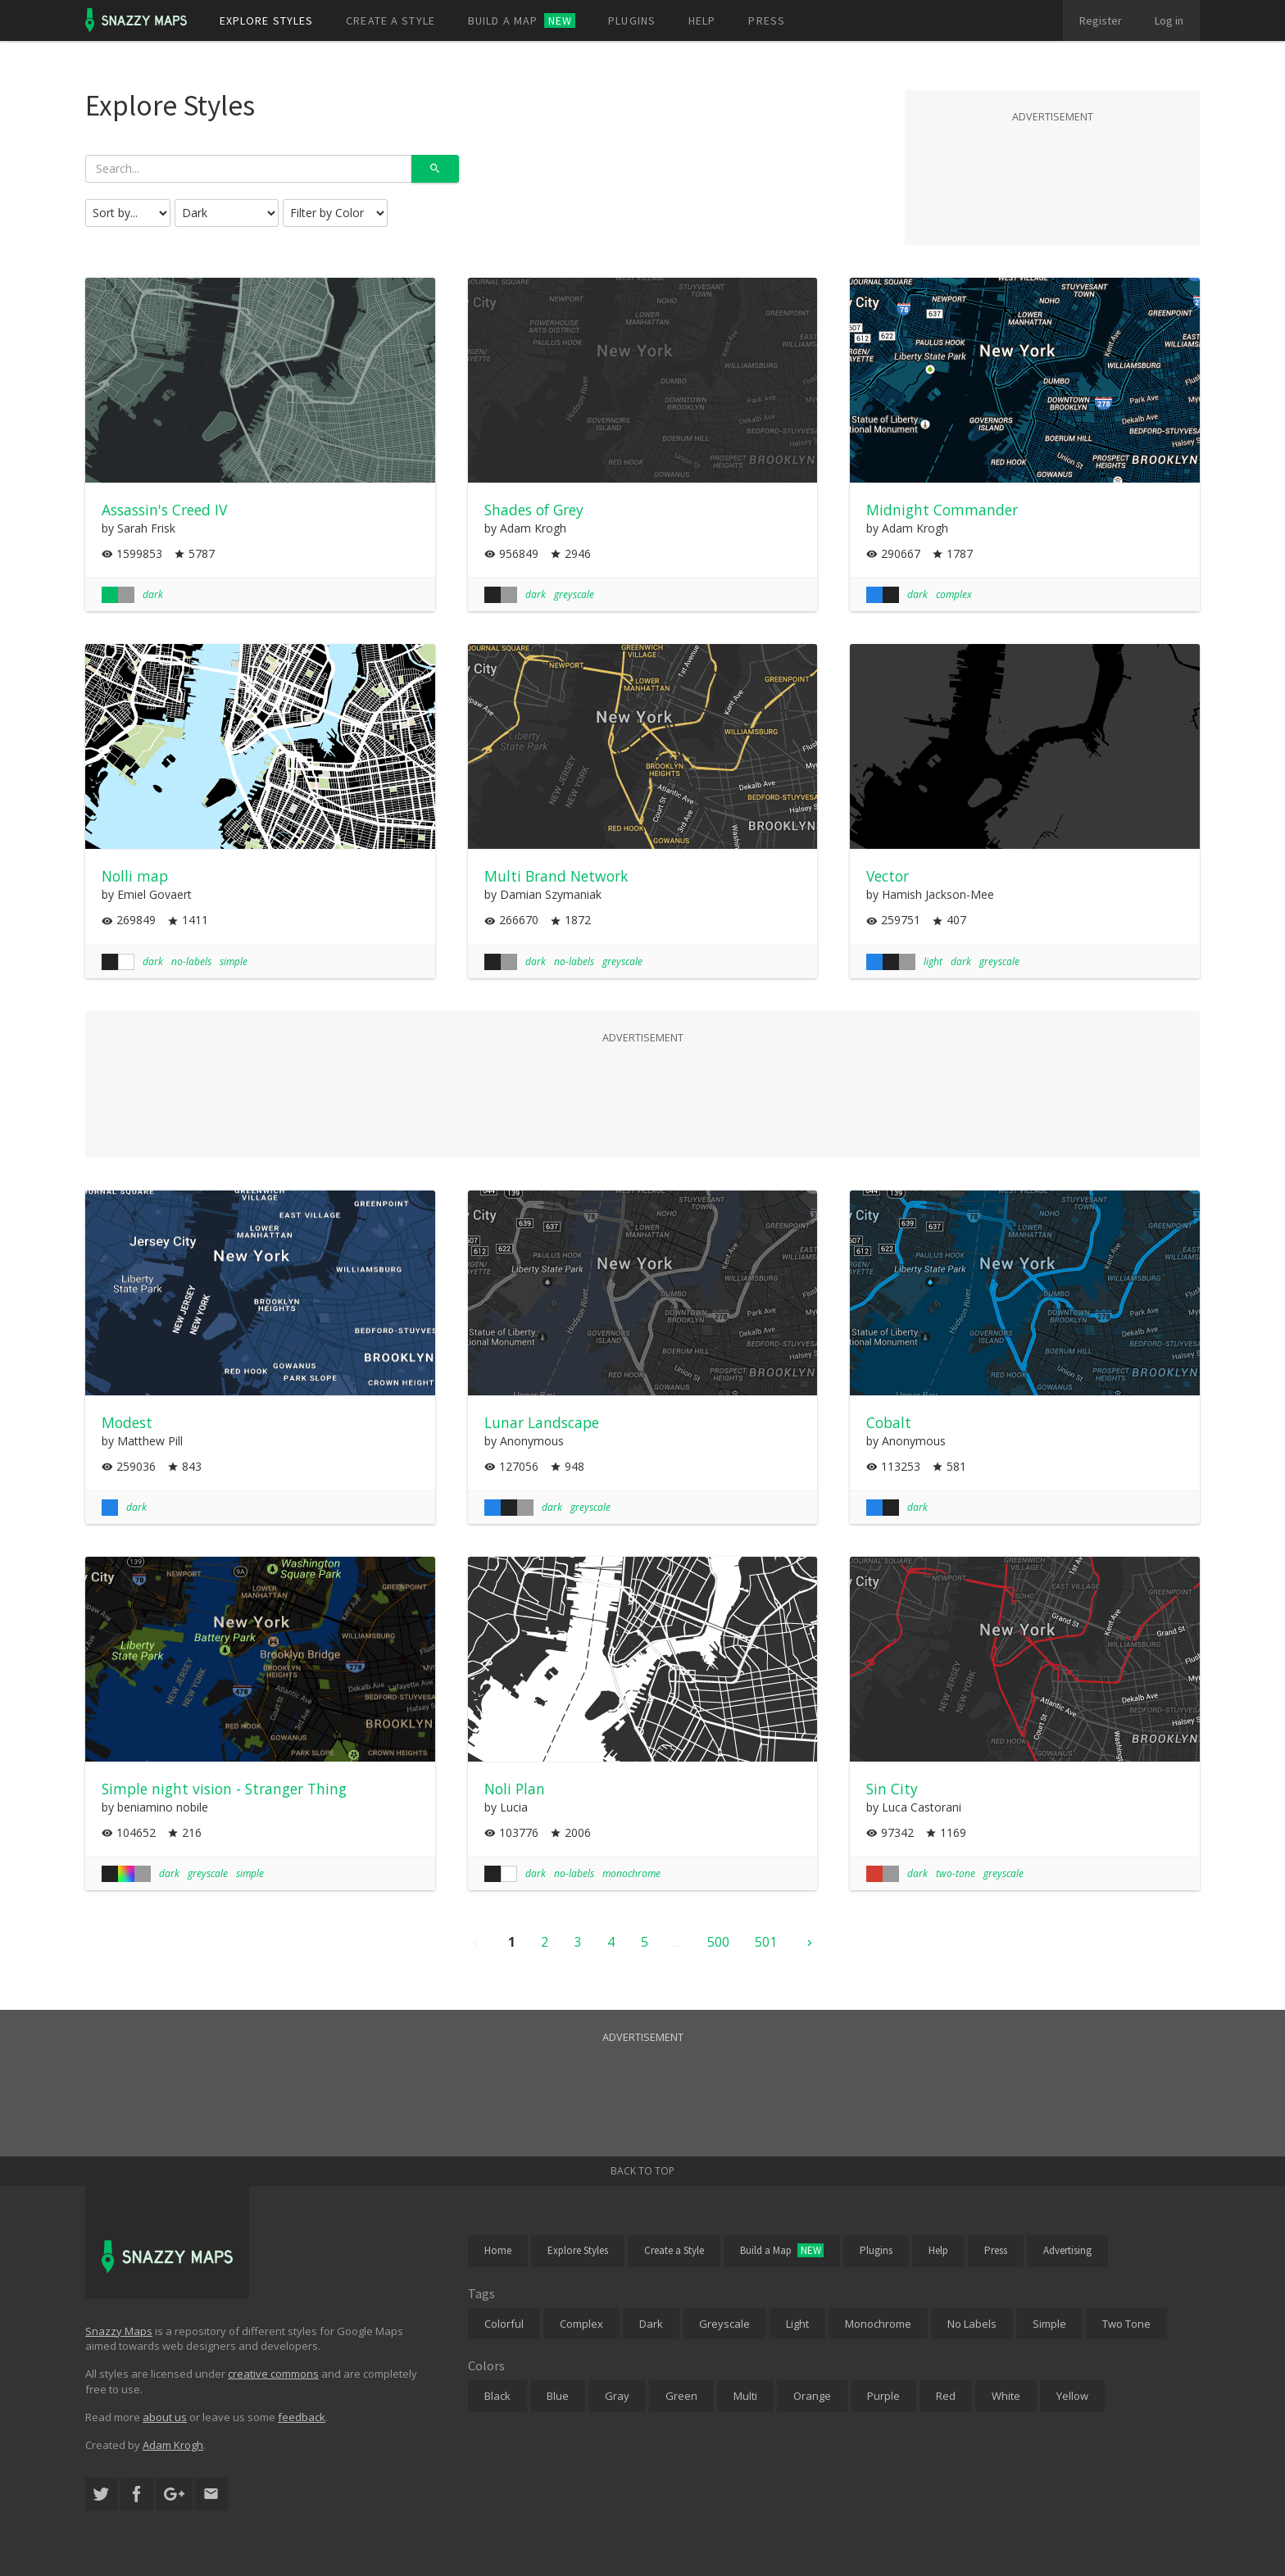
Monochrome (878, 2323)
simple (233, 961)
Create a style (390, 20)
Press (766, 20)
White (1006, 2395)
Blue (558, 2395)
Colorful (504, 2323)
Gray (617, 2395)
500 (718, 1942)
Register (1100, 20)
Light (797, 2323)
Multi (745, 2395)
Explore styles (267, 20)
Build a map (521, 20)
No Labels (972, 2323)
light (933, 961)
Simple (1049, 2323)
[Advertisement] (1052, 167)
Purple (883, 2395)
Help (701, 20)
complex (954, 594)
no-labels (191, 961)
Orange (812, 2395)
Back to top (642, 2171)
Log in (1169, 20)
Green (681, 2395)
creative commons (273, 2373)
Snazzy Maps (118, 2331)
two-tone (955, 1873)
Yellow (1072, 2395)
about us (165, 2417)
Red (946, 2395)
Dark (651, 2323)
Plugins (632, 20)
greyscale (574, 594)
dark (153, 594)
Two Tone (1126, 2323)
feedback (301, 2417)
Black (497, 2395)
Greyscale (724, 2323)
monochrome (631, 1873)
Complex (581, 2323)
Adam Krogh (173, 2445)
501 (766, 1942)
